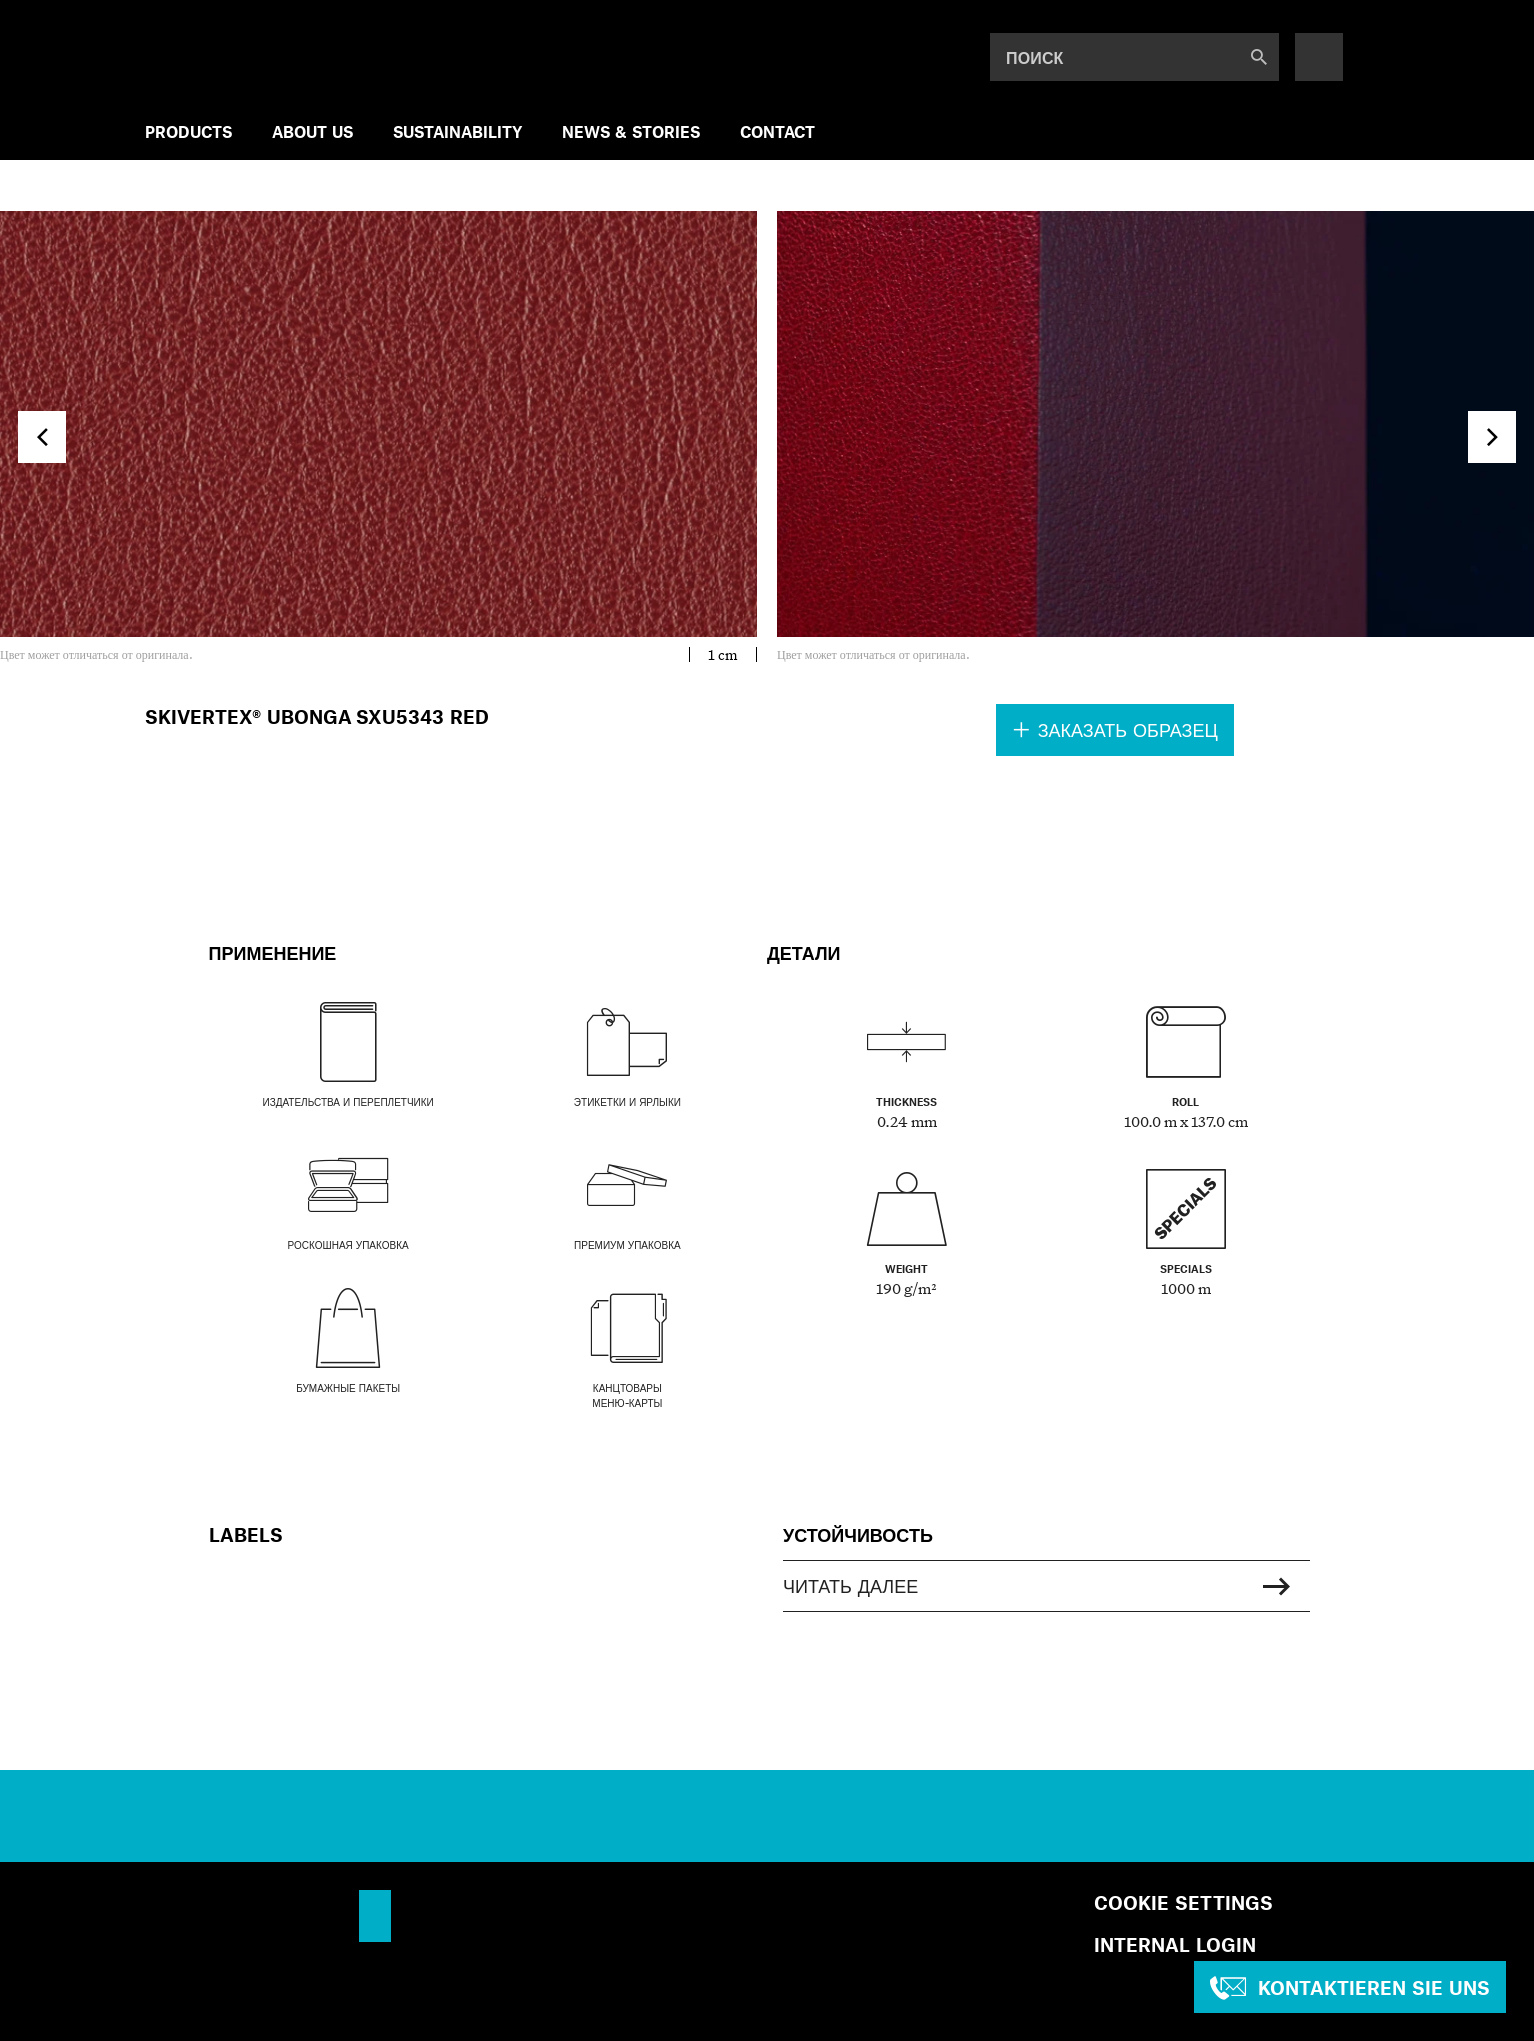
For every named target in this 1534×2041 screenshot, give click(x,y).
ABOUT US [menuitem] (312, 131)
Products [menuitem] (188, 131)
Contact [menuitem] (777, 131)
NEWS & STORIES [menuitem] (631, 131)
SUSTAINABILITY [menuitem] (457, 131)
